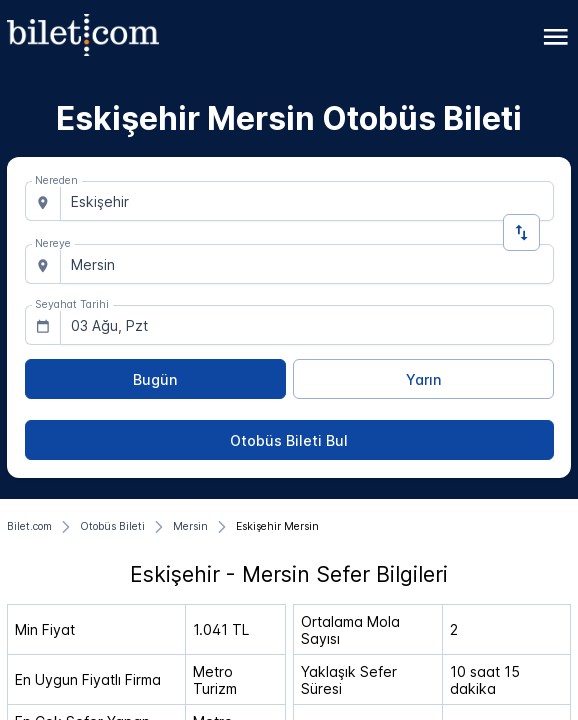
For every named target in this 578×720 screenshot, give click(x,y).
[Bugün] (155, 379)
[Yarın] (423, 379)
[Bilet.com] (29, 527)
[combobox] (307, 201)
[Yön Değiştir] (521, 232)
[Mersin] (190, 527)
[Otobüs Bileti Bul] (289, 440)
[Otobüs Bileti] (112, 527)
